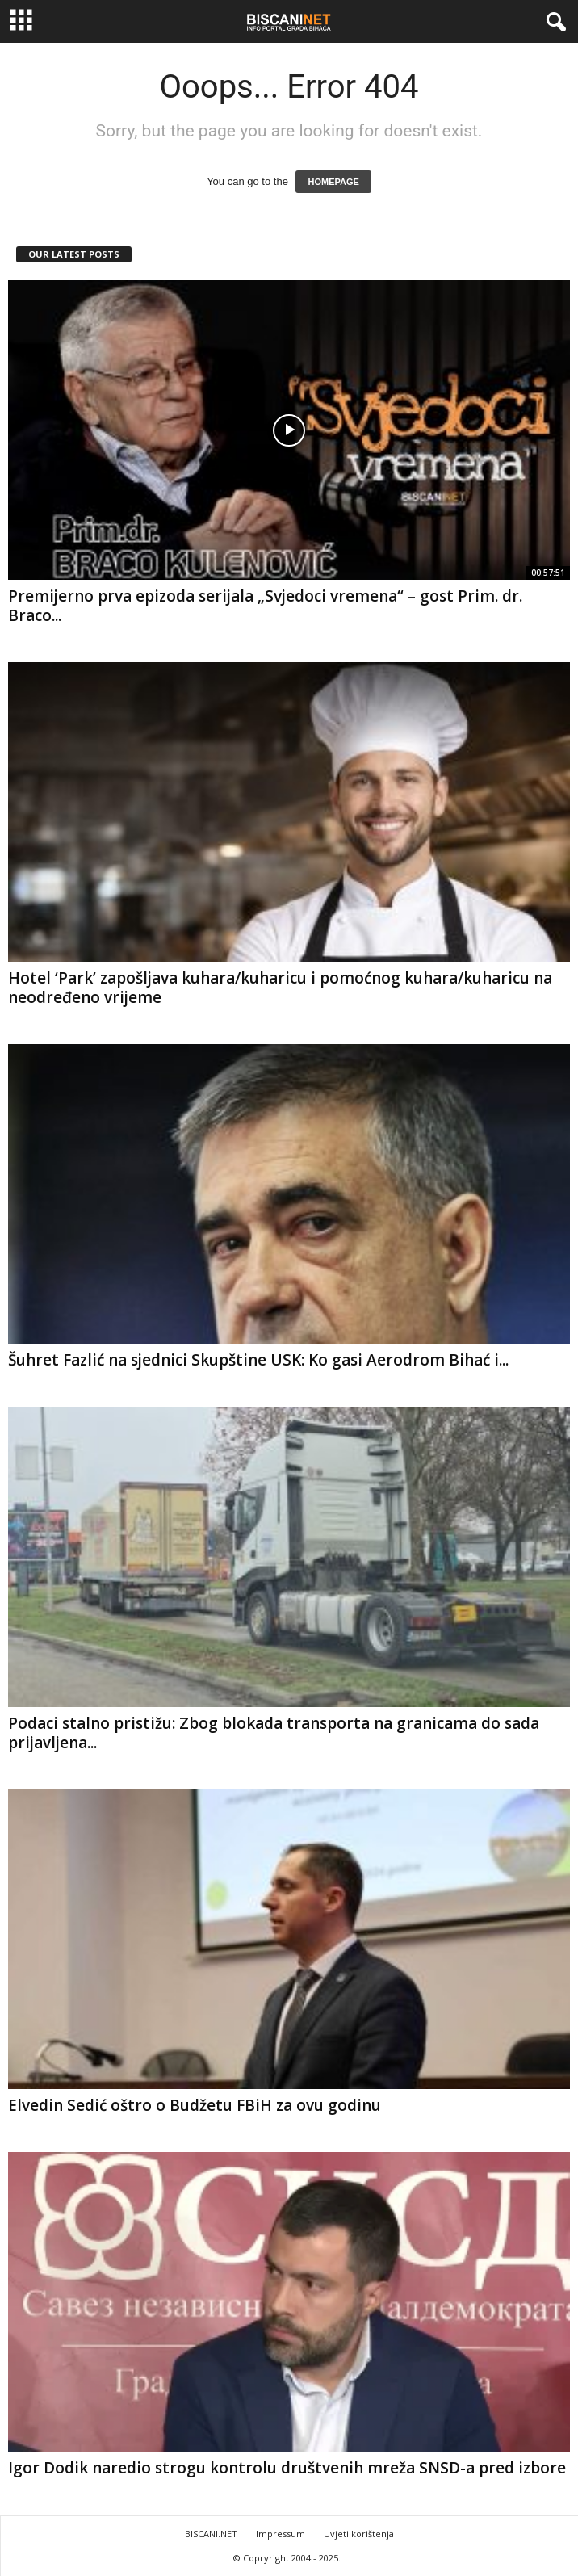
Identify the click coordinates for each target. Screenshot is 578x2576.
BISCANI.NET (211, 2534)
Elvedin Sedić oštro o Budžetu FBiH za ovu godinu (194, 2105)
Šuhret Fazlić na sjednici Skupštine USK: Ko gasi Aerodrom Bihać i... (258, 1359)
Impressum (280, 2534)
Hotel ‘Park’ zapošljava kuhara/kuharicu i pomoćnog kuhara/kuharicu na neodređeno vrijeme (280, 987)
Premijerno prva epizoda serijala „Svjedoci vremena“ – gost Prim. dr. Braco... (265, 605)
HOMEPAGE (333, 182)
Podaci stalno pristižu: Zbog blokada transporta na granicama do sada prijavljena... (273, 1733)
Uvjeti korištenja (359, 2534)
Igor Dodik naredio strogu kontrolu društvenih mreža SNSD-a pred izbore (287, 2467)
